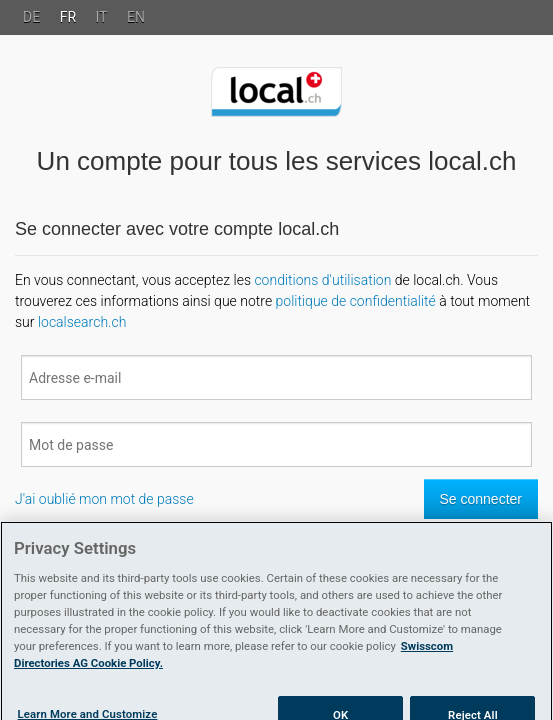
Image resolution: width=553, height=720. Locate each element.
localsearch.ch (82, 322)
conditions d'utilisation (322, 280)
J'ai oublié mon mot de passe (104, 499)
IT (102, 17)
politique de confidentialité (356, 301)
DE (31, 17)
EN (136, 17)
